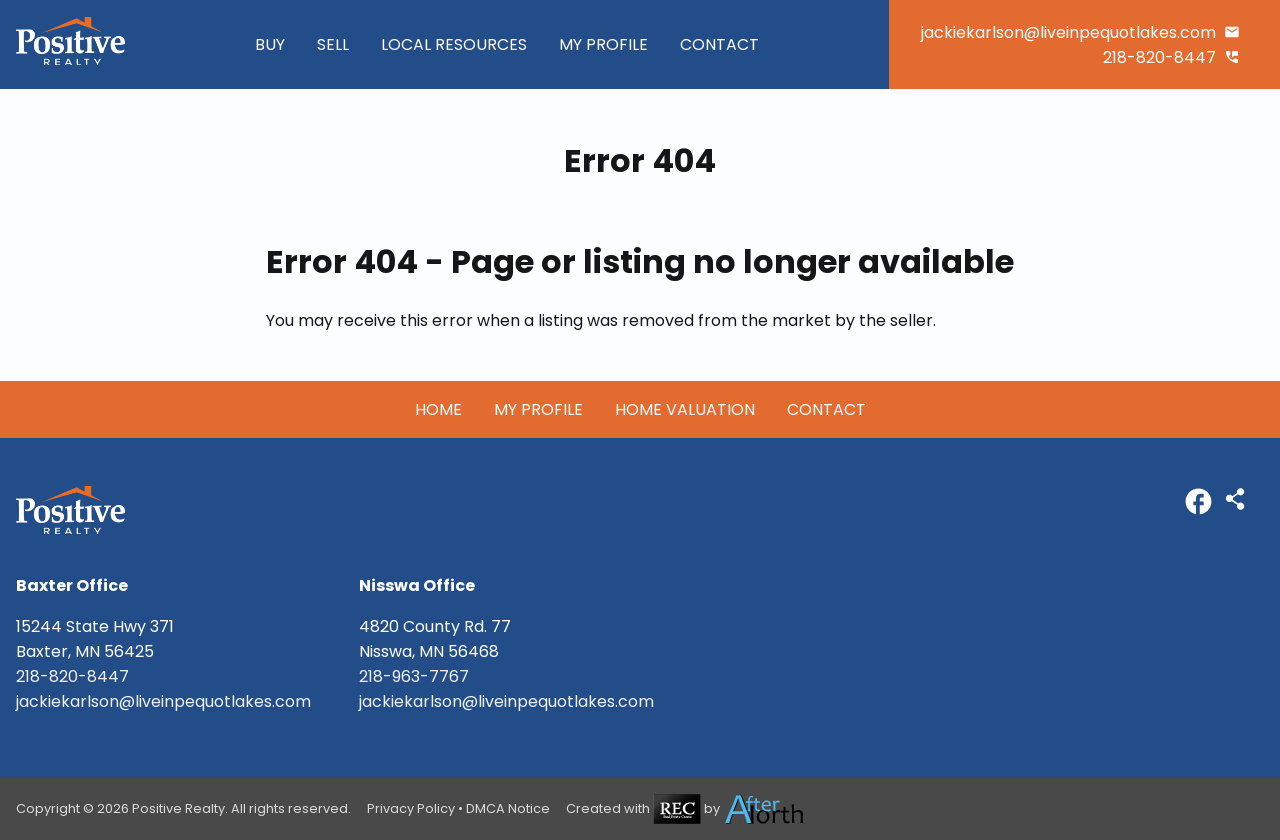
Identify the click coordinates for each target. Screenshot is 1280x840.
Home (438, 409)
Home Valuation (685, 409)
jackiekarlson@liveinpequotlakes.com (1068, 32)
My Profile (603, 44)
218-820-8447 (1159, 57)
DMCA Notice (508, 808)
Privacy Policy (411, 808)
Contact (719, 44)
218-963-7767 (414, 676)
